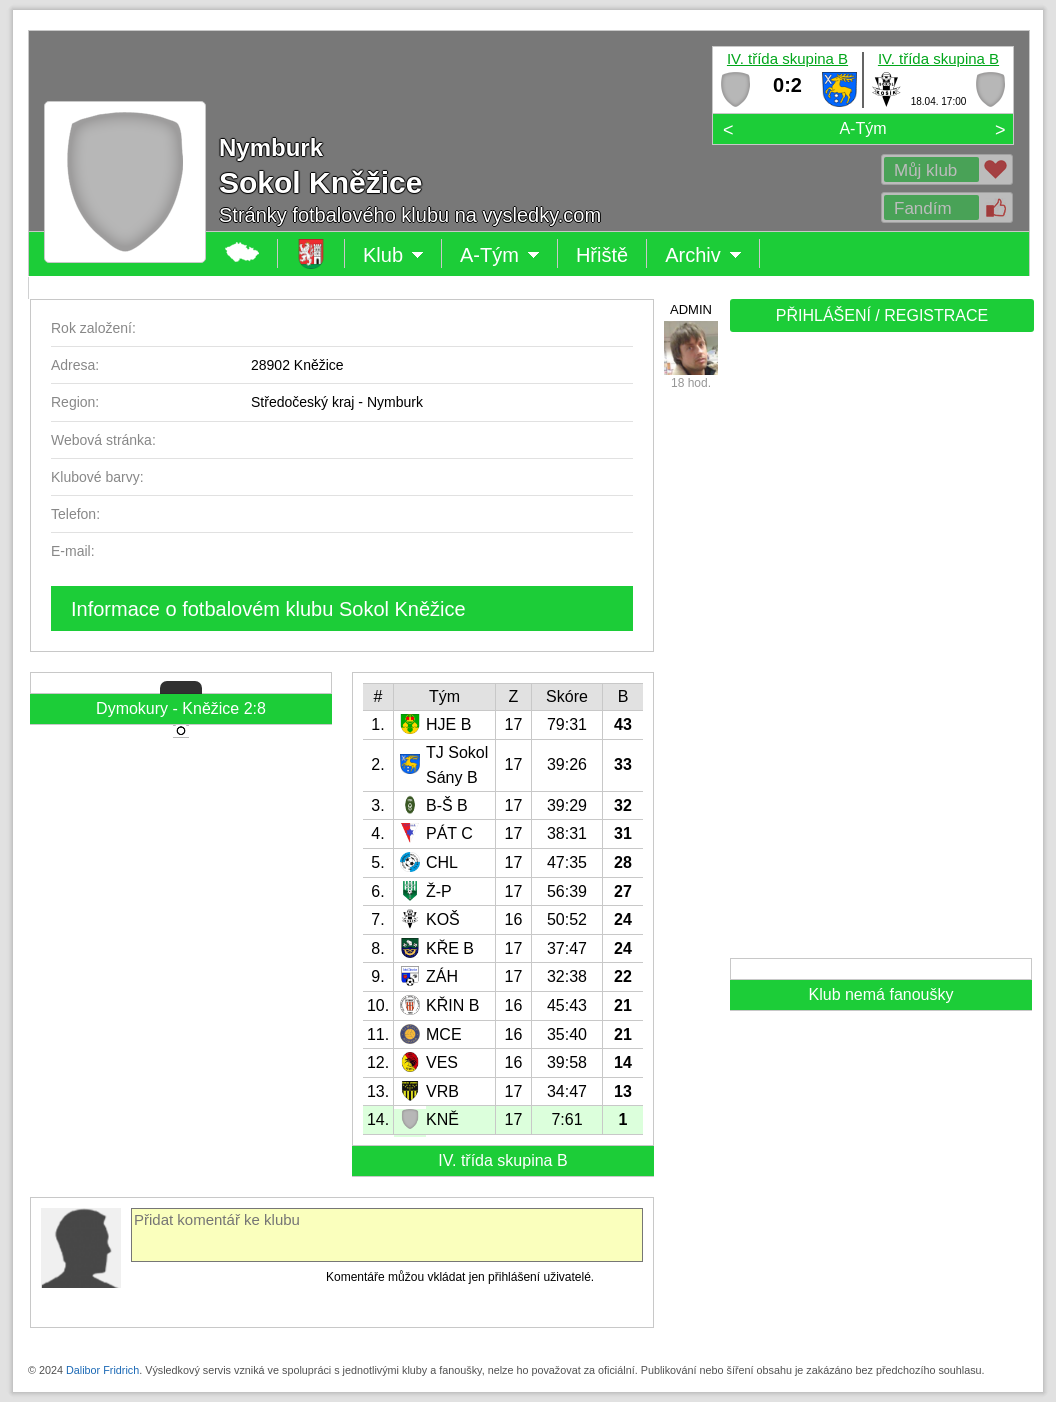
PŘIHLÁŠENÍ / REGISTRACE (882, 315)
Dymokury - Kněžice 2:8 (181, 708)
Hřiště (602, 255)
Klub (393, 255)
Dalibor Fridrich (102, 1370)
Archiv (703, 255)
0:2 (787, 85)
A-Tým (862, 128)
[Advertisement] (880, 652)
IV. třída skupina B (787, 58)
